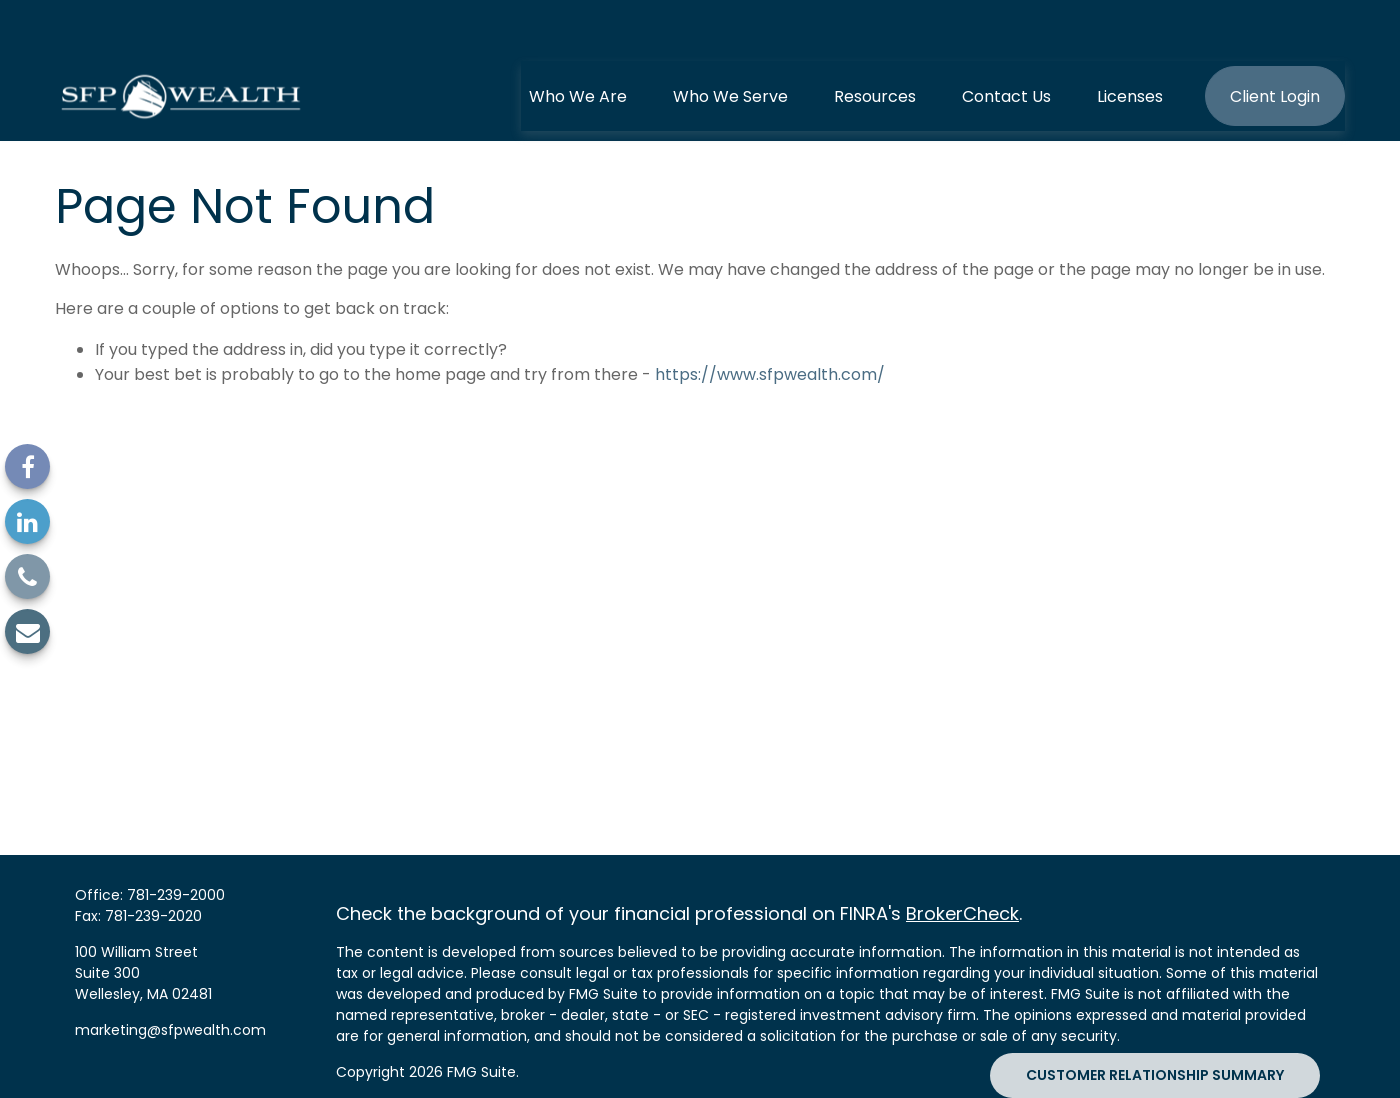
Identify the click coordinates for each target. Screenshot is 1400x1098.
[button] (578, 45)
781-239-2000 (176, 844)
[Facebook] (27, 466)
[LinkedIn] (27, 521)
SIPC (351, 1078)
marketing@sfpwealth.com (170, 979)
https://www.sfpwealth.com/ (770, 323)
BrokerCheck (962, 862)
